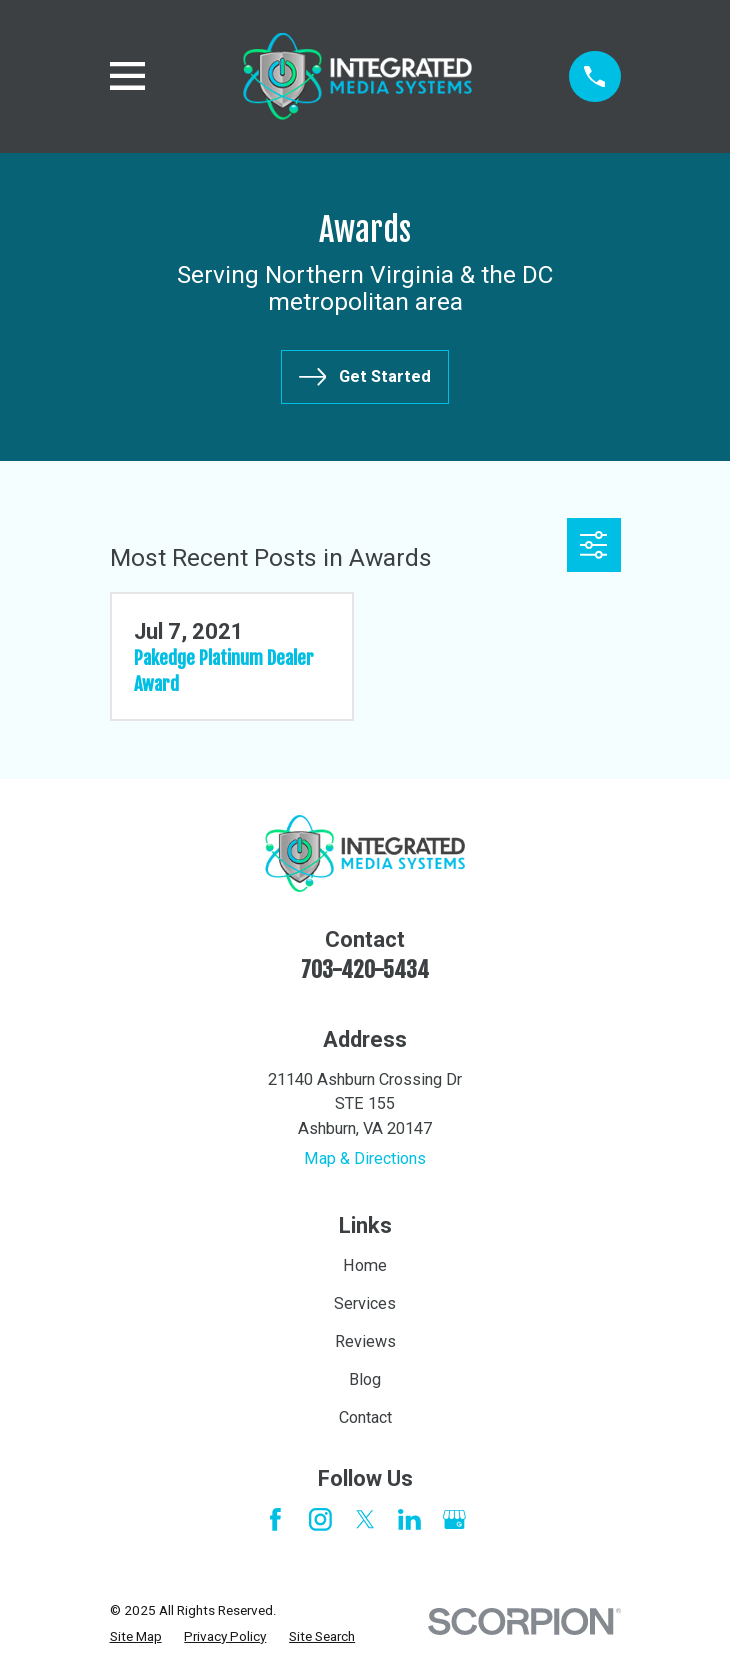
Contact (365, 1417)
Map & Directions (365, 1158)
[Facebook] (275, 1519)
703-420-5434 (365, 969)
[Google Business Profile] (454, 1519)
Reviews (365, 1341)
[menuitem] (136, 1636)
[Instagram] (320, 1519)
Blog (365, 1379)
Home (365, 1265)
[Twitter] (365, 1519)
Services (365, 1303)
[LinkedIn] (409, 1519)
